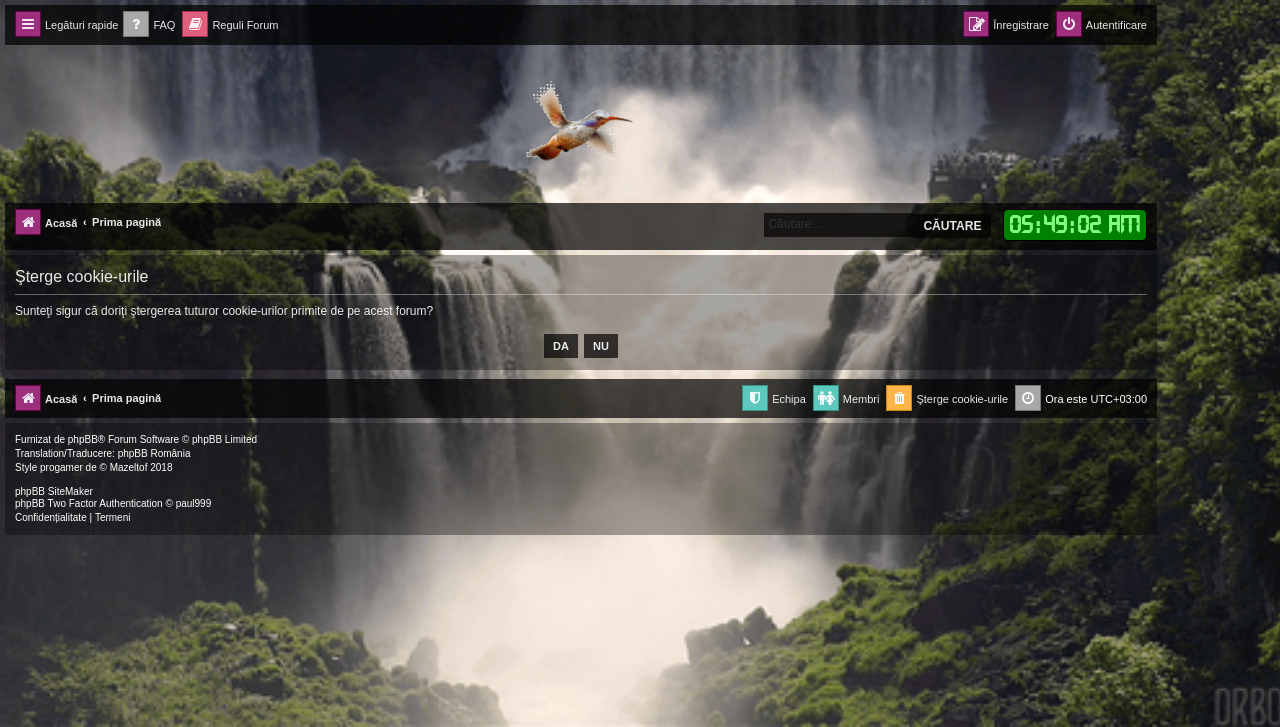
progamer (61, 467)
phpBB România (154, 453)
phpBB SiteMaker (54, 491)
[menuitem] (149, 25)
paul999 (194, 503)
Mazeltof (129, 467)
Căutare (952, 226)
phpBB (83, 439)
